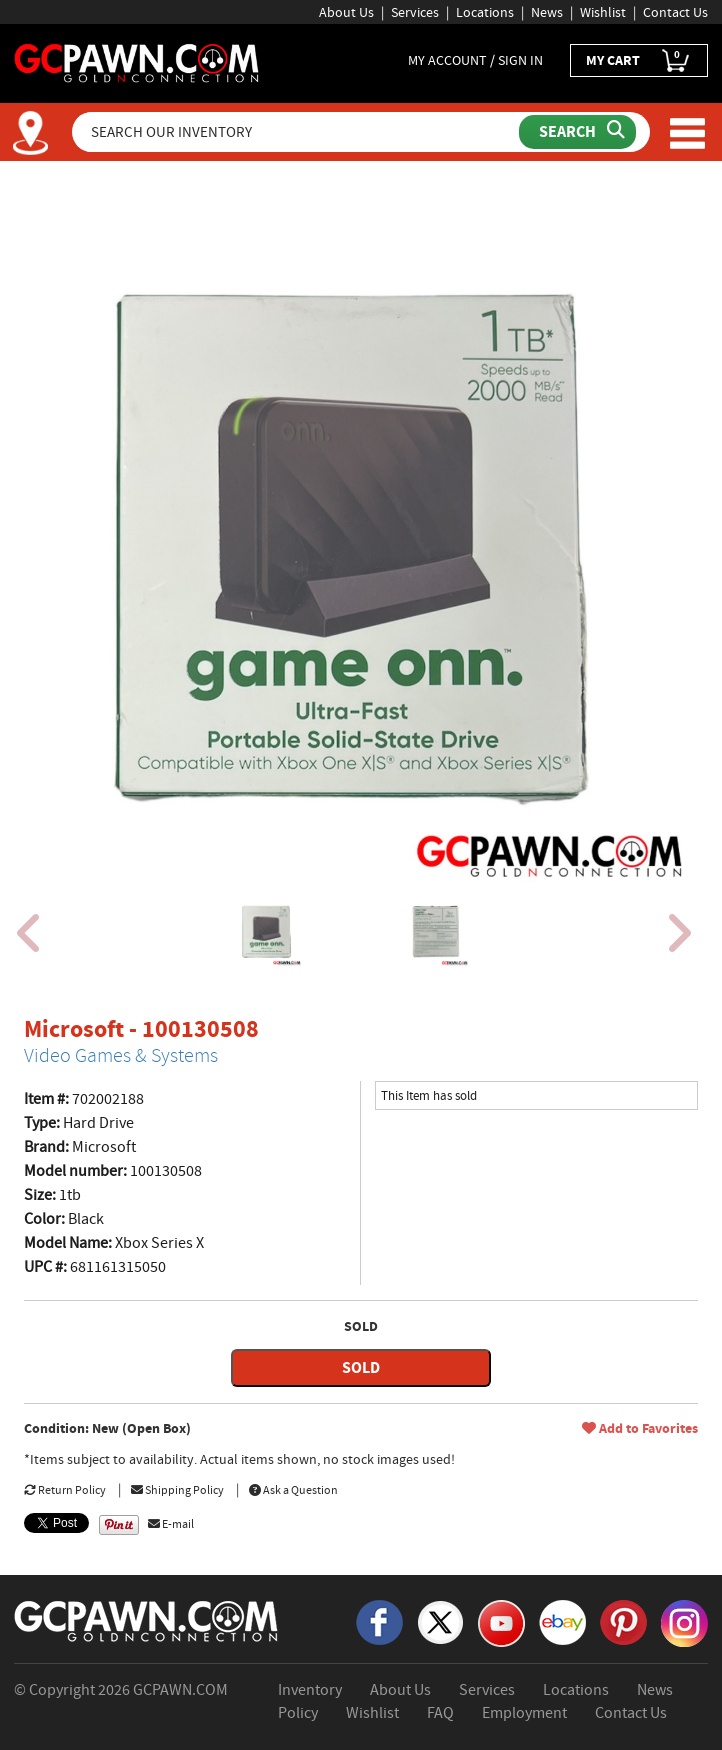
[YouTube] (501, 1622)
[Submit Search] (577, 132)
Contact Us (675, 12)
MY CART (639, 60)
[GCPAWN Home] (147, 1620)
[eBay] (562, 1621)
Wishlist (603, 12)
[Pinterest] (623, 1621)
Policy (298, 1713)
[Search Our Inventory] (297, 132)
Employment (524, 1713)
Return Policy (65, 1490)
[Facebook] (379, 1621)
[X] (440, 1621)
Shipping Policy (177, 1490)
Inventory (310, 1690)
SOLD (361, 1367)
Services (415, 12)
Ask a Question (293, 1490)
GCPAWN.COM (180, 1690)
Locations (485, 12)
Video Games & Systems (121, 1055)
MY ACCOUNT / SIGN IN (475, 60)
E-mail (171, 1524)
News (547, 12)
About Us (346, 12)
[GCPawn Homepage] (137, 62)
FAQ (440, 1713)
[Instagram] (684, 1622)
